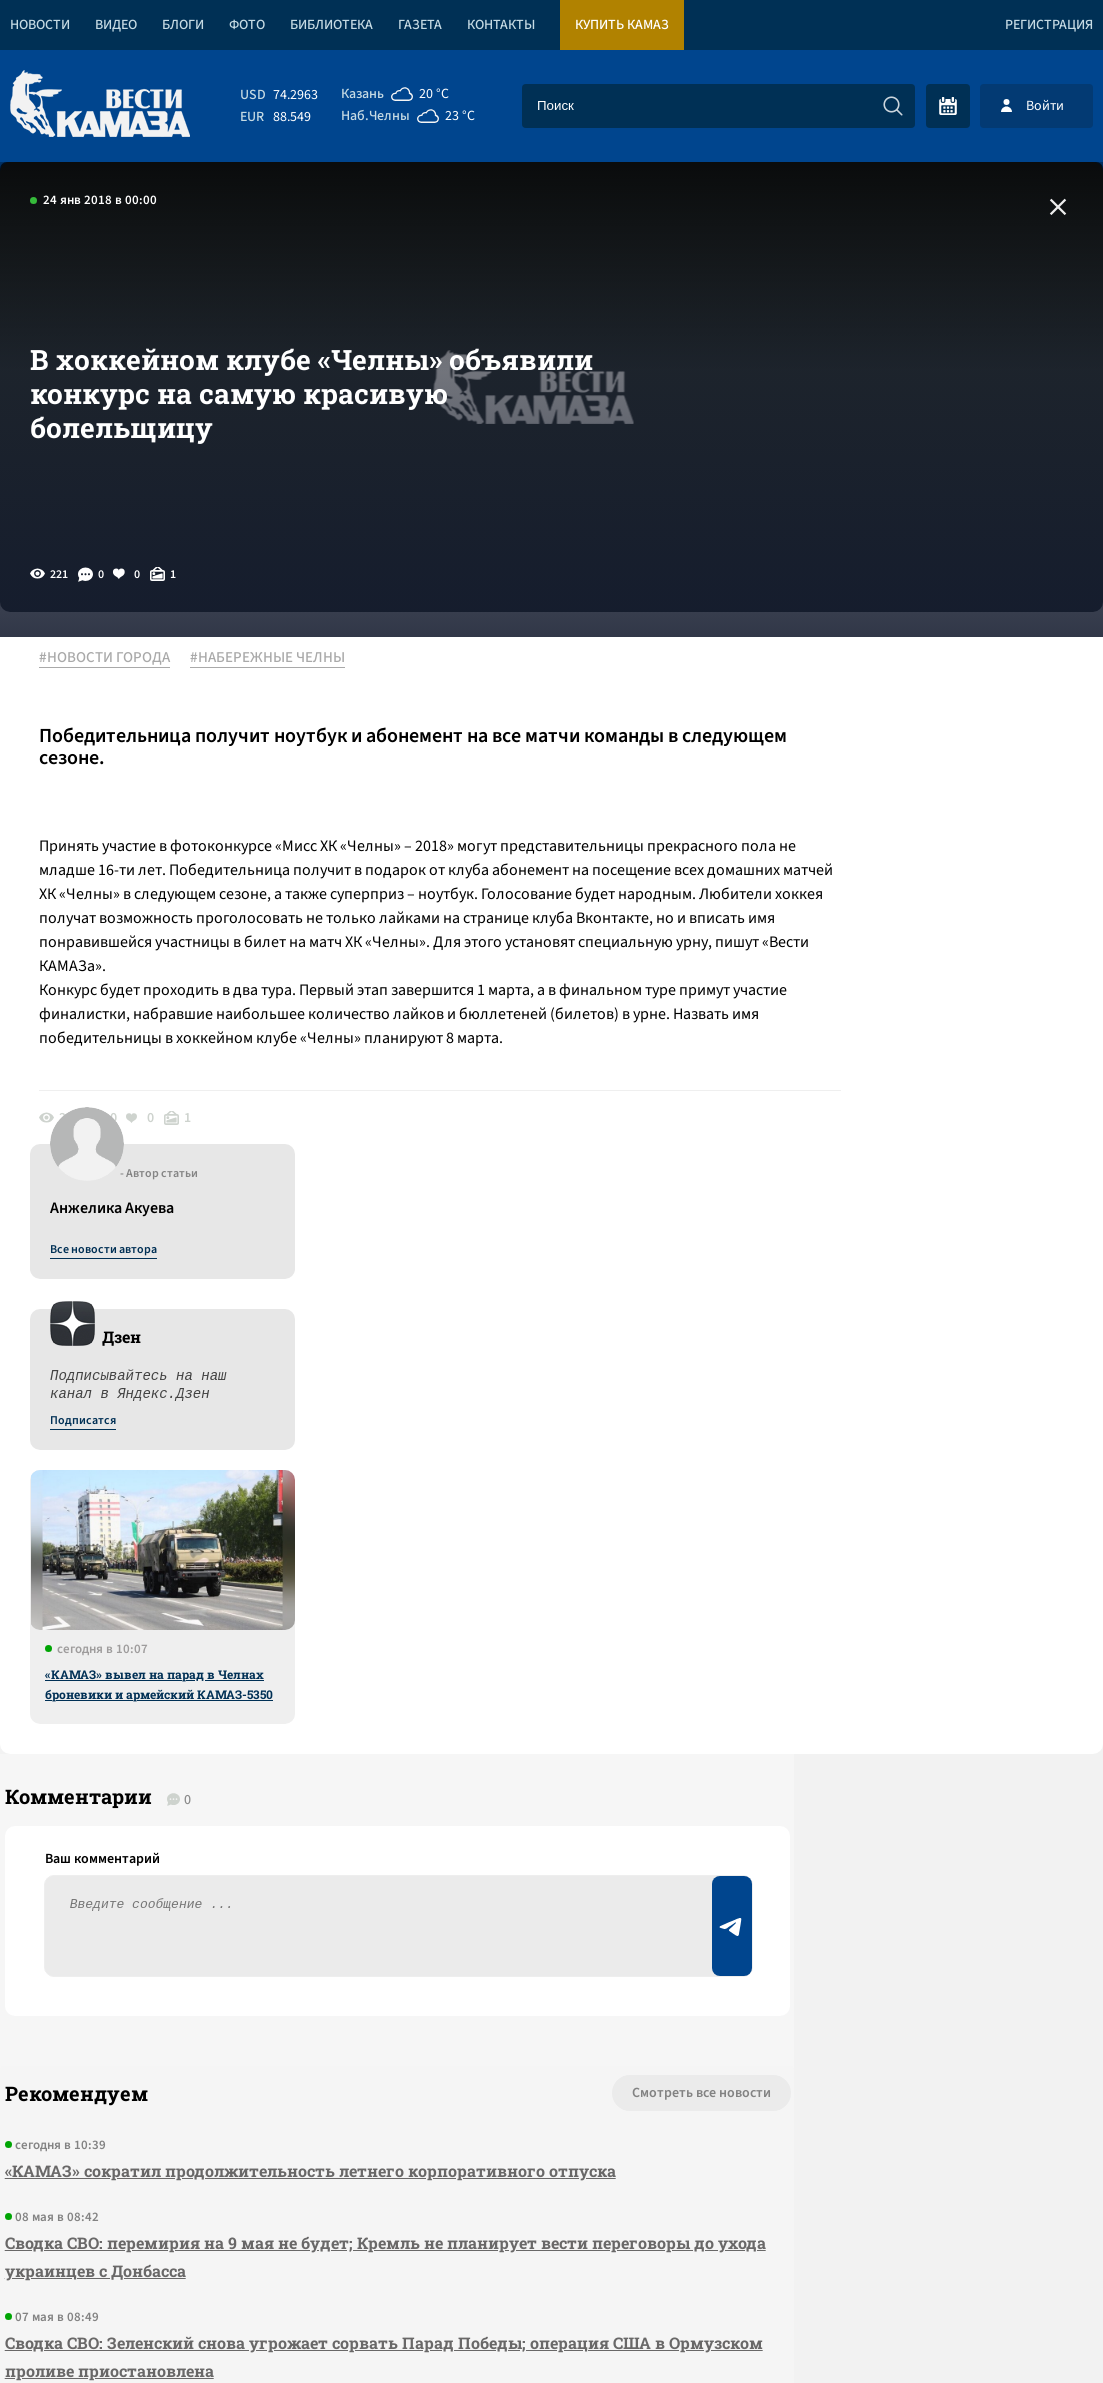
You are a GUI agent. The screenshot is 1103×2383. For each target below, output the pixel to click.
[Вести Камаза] (100, 105)
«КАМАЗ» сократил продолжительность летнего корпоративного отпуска (305, 1636)
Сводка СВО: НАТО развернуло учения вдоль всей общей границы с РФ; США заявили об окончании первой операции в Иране (313, 1922)
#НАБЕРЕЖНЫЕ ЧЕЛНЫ (278, 659)
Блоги (183, 25)
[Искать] (893, 106)
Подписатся (861, 852)
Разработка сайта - (1026, 2326)
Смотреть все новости (563, 1559)
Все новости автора (881, 681)
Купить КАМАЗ (622, 25)
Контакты (501, 25)
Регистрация (1049, 25)
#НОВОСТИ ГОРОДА (115, 659)
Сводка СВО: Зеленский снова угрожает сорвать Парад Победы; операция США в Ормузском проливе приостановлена (323, 1822)
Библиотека (331, 25)
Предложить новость (905, 1625)
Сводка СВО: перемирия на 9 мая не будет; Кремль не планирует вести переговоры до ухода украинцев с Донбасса (291, 1722)
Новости (40, 25)
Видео (116, 25)
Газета (420, 25)
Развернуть (551, 2249)
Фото (247, 25)
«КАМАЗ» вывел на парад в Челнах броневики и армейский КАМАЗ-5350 (937, 1115)
